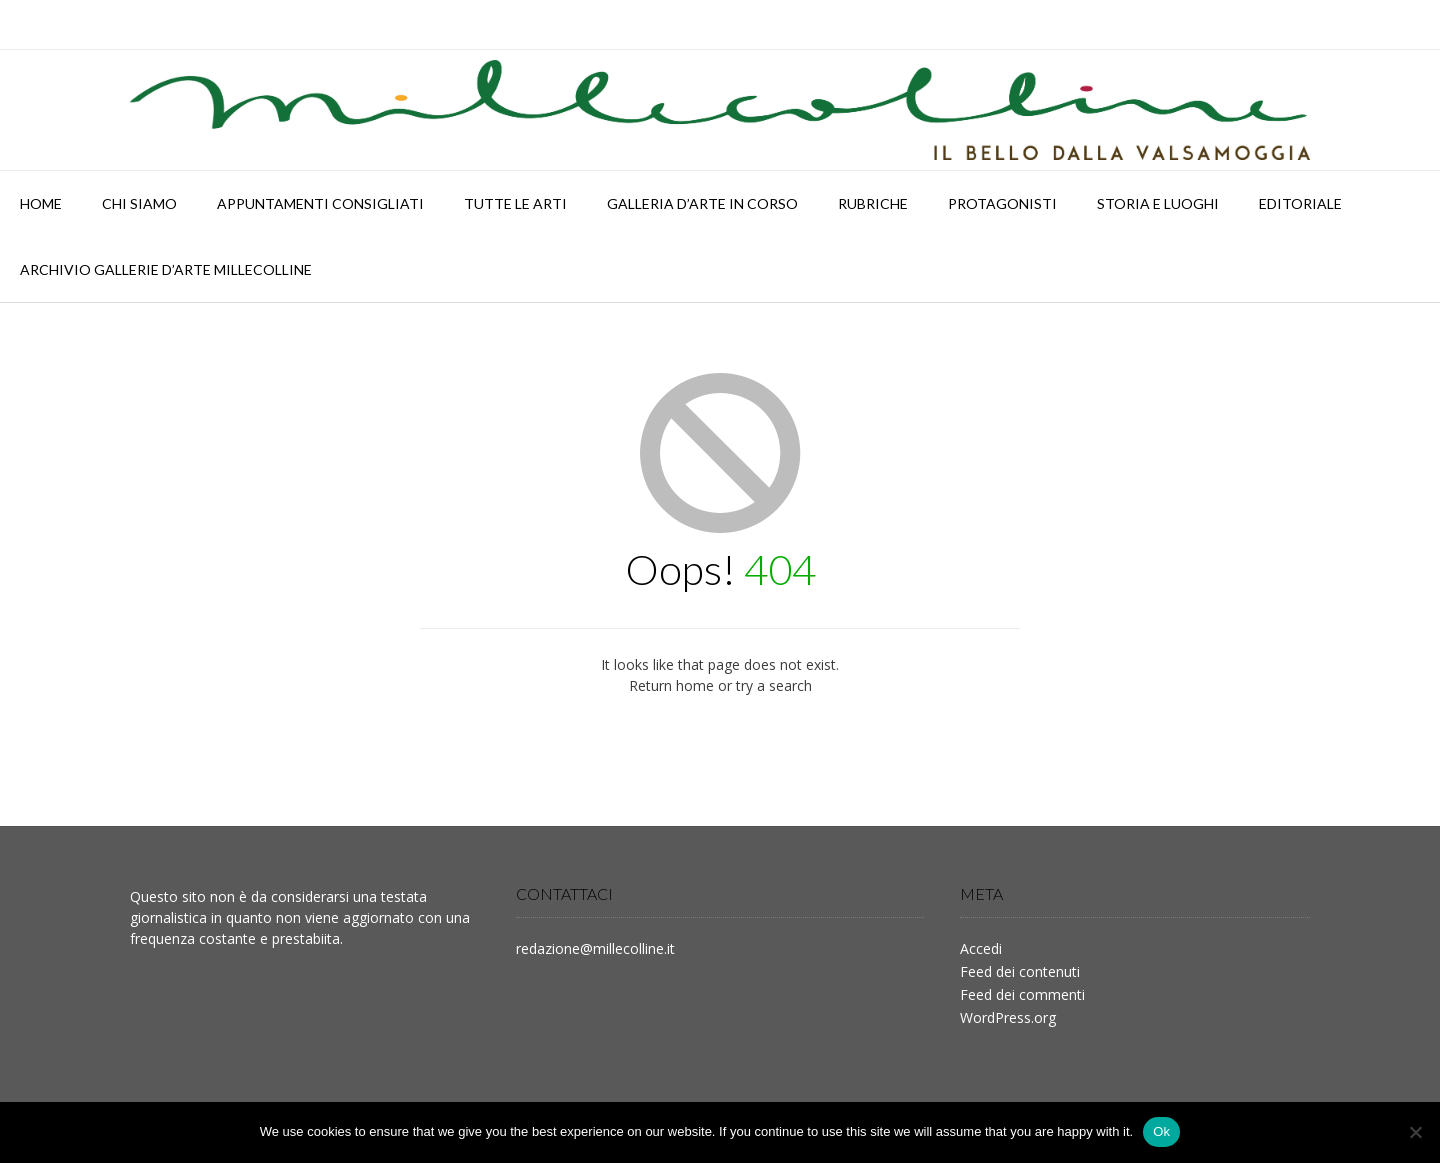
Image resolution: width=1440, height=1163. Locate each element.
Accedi (981, 948)
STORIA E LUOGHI (1158, 203)
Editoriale (1300, 203)
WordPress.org (1008, 1017)
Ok (1161, 1131)
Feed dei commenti (1022, 994)
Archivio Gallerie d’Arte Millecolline (166, 269)
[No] (1415, 1132)
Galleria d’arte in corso (702, 203)
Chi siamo (139, 203)
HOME (41, 203)
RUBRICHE (873, 203)
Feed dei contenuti (1020, 971)
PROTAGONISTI (1002, 203)
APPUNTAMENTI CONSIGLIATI (320, 203)
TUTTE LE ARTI (515, 203)
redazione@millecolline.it (595, 948)
